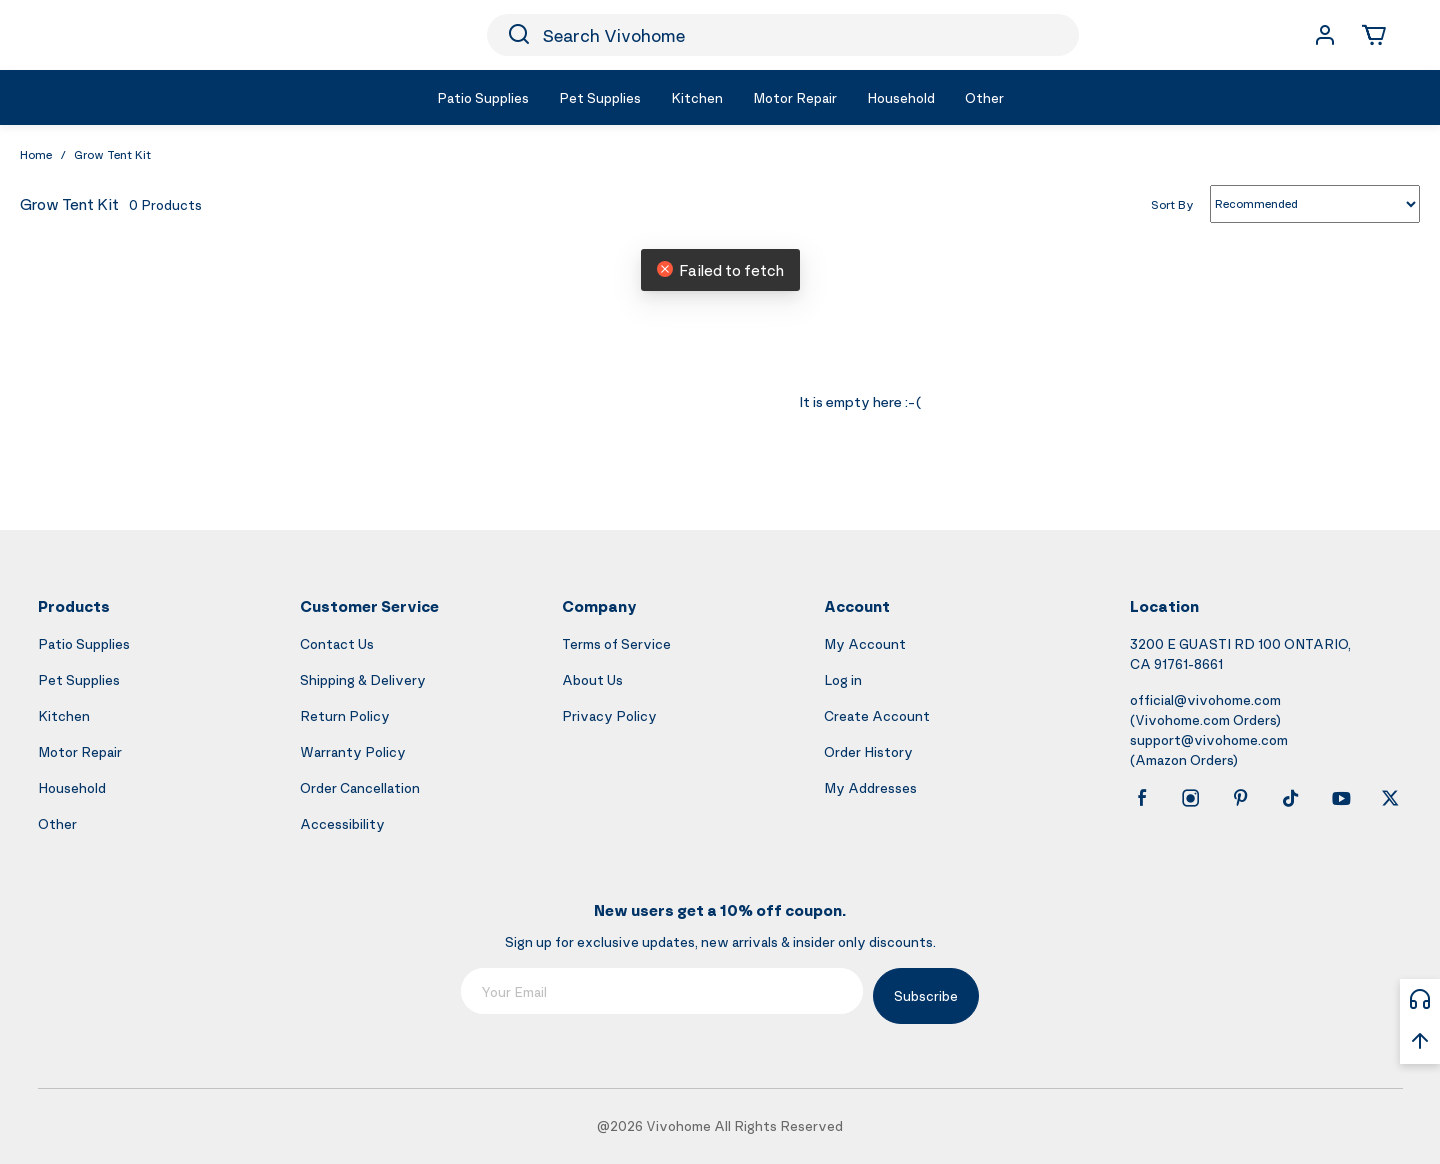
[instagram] (1191, 798)
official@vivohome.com (1205, 699)
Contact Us (337, 643)
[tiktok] (1291, 798)
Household (72, 787)
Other (57, 823)
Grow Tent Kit (112, 154)
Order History (868, 751)
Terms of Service (616, 643)
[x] (1390, 798)
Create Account (877, 715)
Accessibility (342, 823)
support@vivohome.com (1209, 739)
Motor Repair (80, 751)
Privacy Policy (609, 715)
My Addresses (870, 787)
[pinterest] (1241, 798)
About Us (592, 679)
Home (36, 154)
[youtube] (1341, 798)
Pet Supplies (79, 679)
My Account (865, 643)
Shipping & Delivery (363, 679)
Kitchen (64, 715)
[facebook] (1142, 798)
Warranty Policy (353, 751)
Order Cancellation (360, 787)
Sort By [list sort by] (1172, 203)
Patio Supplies (84, 643)
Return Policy (345, 715)
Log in (843, 679)
